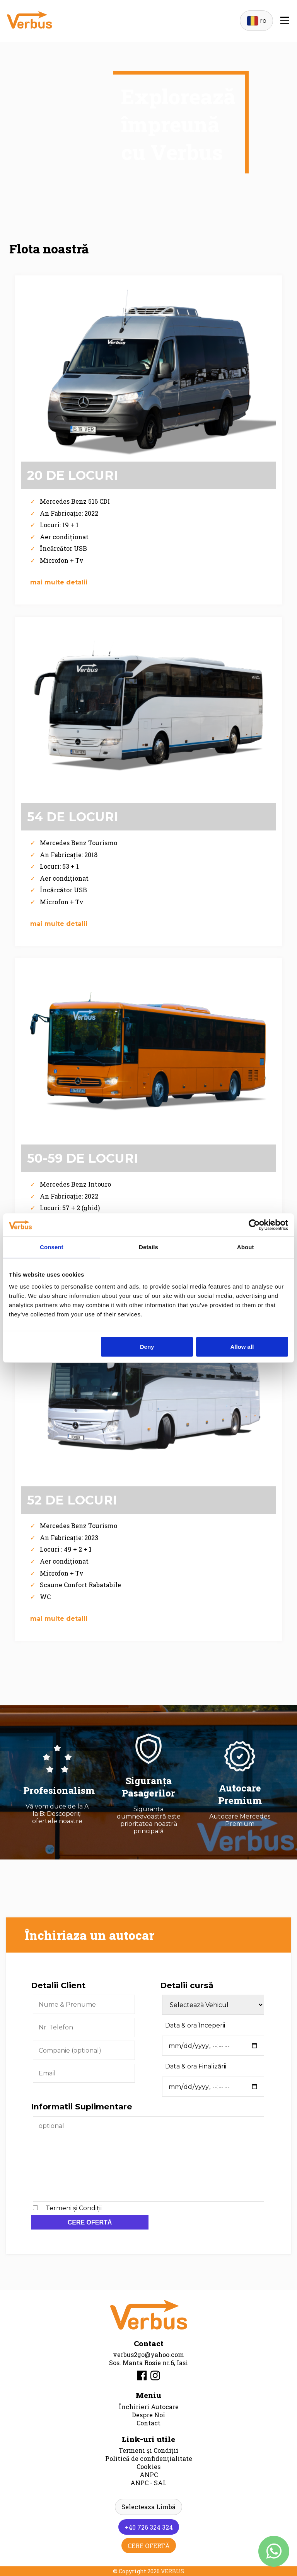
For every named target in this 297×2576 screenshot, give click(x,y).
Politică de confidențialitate (148, 2458)
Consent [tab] (51, 1247)
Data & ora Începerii (195, 2025)
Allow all (242, 1346)
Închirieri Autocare (149, 2407)
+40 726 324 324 (149, 2527)
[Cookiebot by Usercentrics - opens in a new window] (254, 1225)
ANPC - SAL (148, 2483)
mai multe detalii (58, 582)
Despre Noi (148, 2415)
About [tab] (245, 1247)
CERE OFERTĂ (90, 2222)
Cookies (148, 2466)
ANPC (149, 2475)
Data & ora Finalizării (195, 2066)
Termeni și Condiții (74, 2208)
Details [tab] (148, 1247)
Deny (147, 1346)
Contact (148, 2423)
